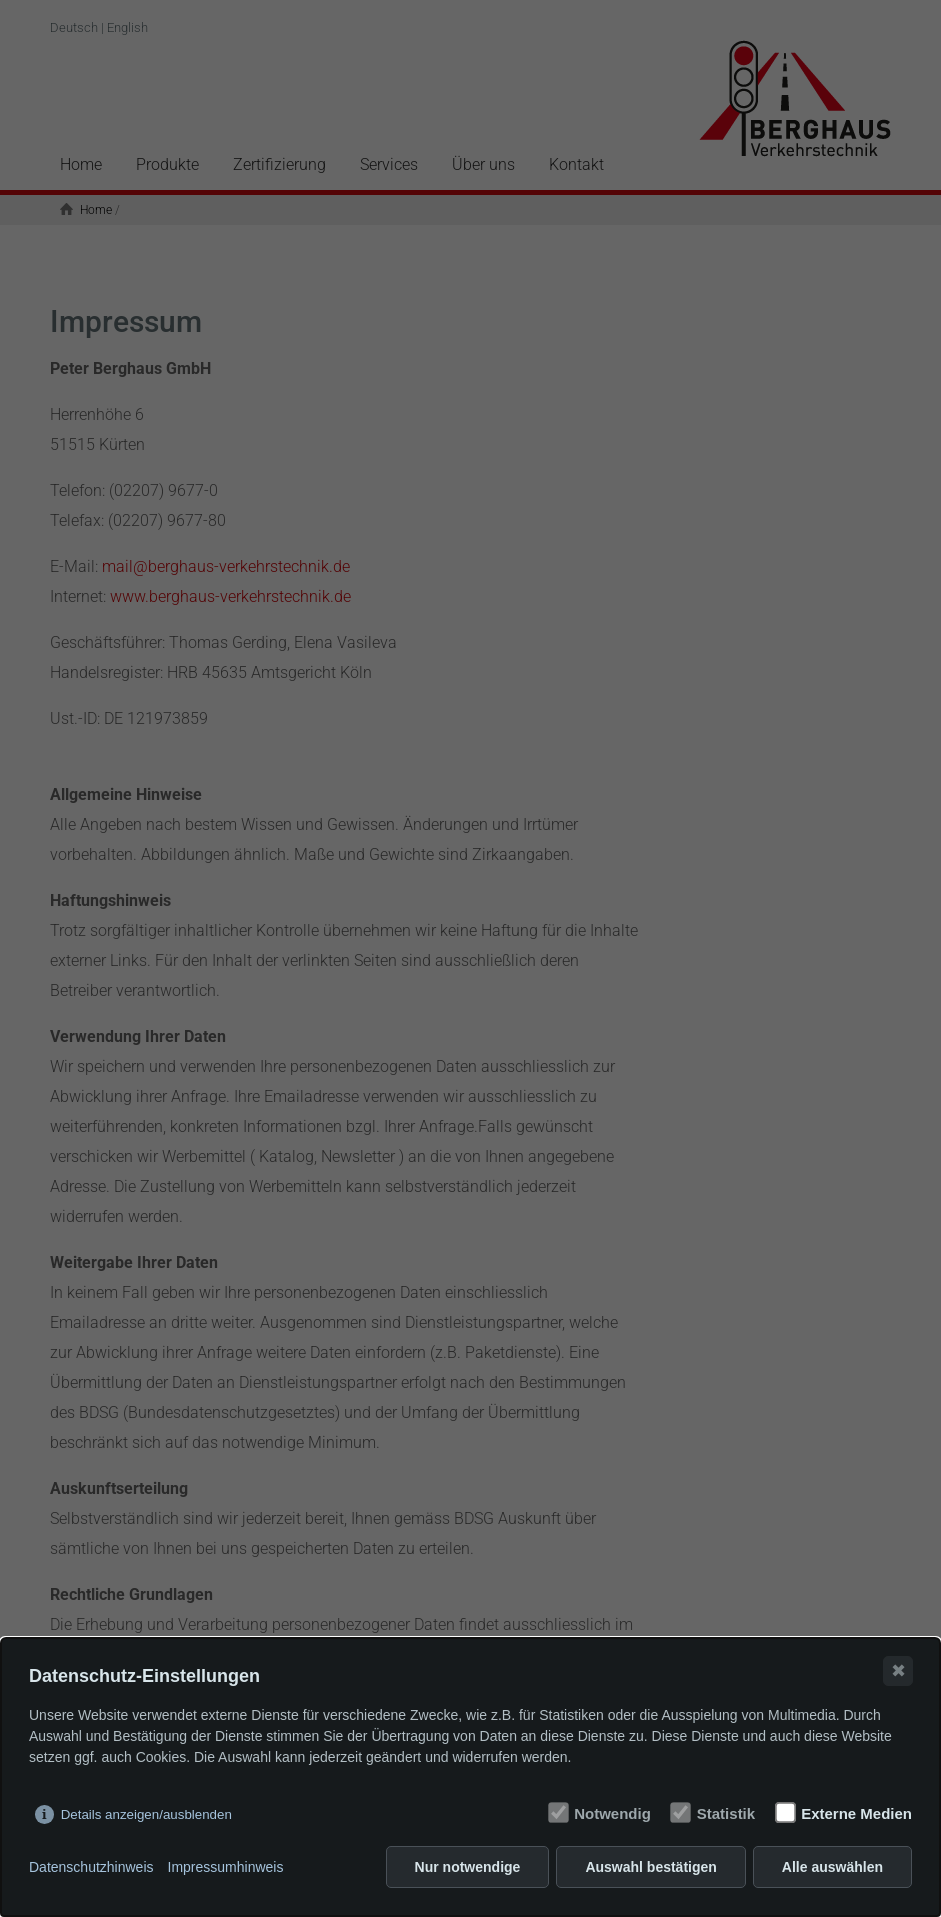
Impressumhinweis (226, 1867)
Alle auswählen (832, 1867)
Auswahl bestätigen (650, 1867)
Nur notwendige (468, 1867)
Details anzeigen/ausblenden (146, 1814)
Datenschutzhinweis (91, 1867)
